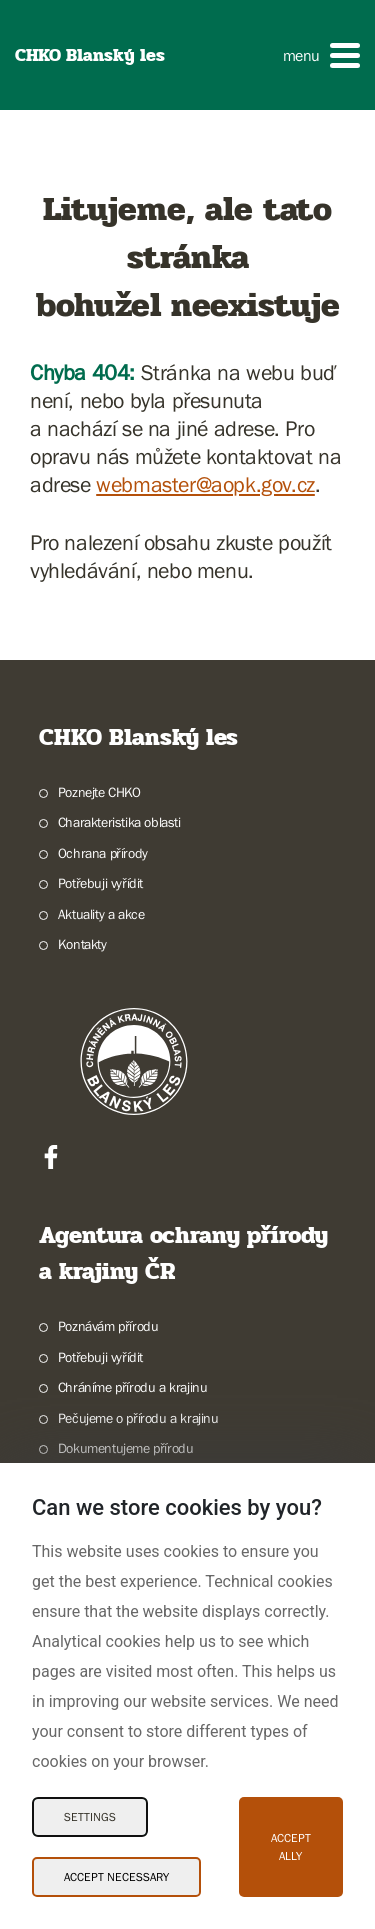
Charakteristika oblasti (119, 822)
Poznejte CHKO (99, 792)
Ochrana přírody (103, 853)
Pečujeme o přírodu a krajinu (138, 1418)
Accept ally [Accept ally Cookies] (291, 1847)
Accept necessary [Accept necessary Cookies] (116, 1877)
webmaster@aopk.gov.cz (205, 484)
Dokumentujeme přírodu (126, 1448)
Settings (90, 1817)
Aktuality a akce (101, 914)
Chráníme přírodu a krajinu (133, 1387)
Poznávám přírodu (108, 1326)
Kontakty (82, 944)
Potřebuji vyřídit (100, 883)
